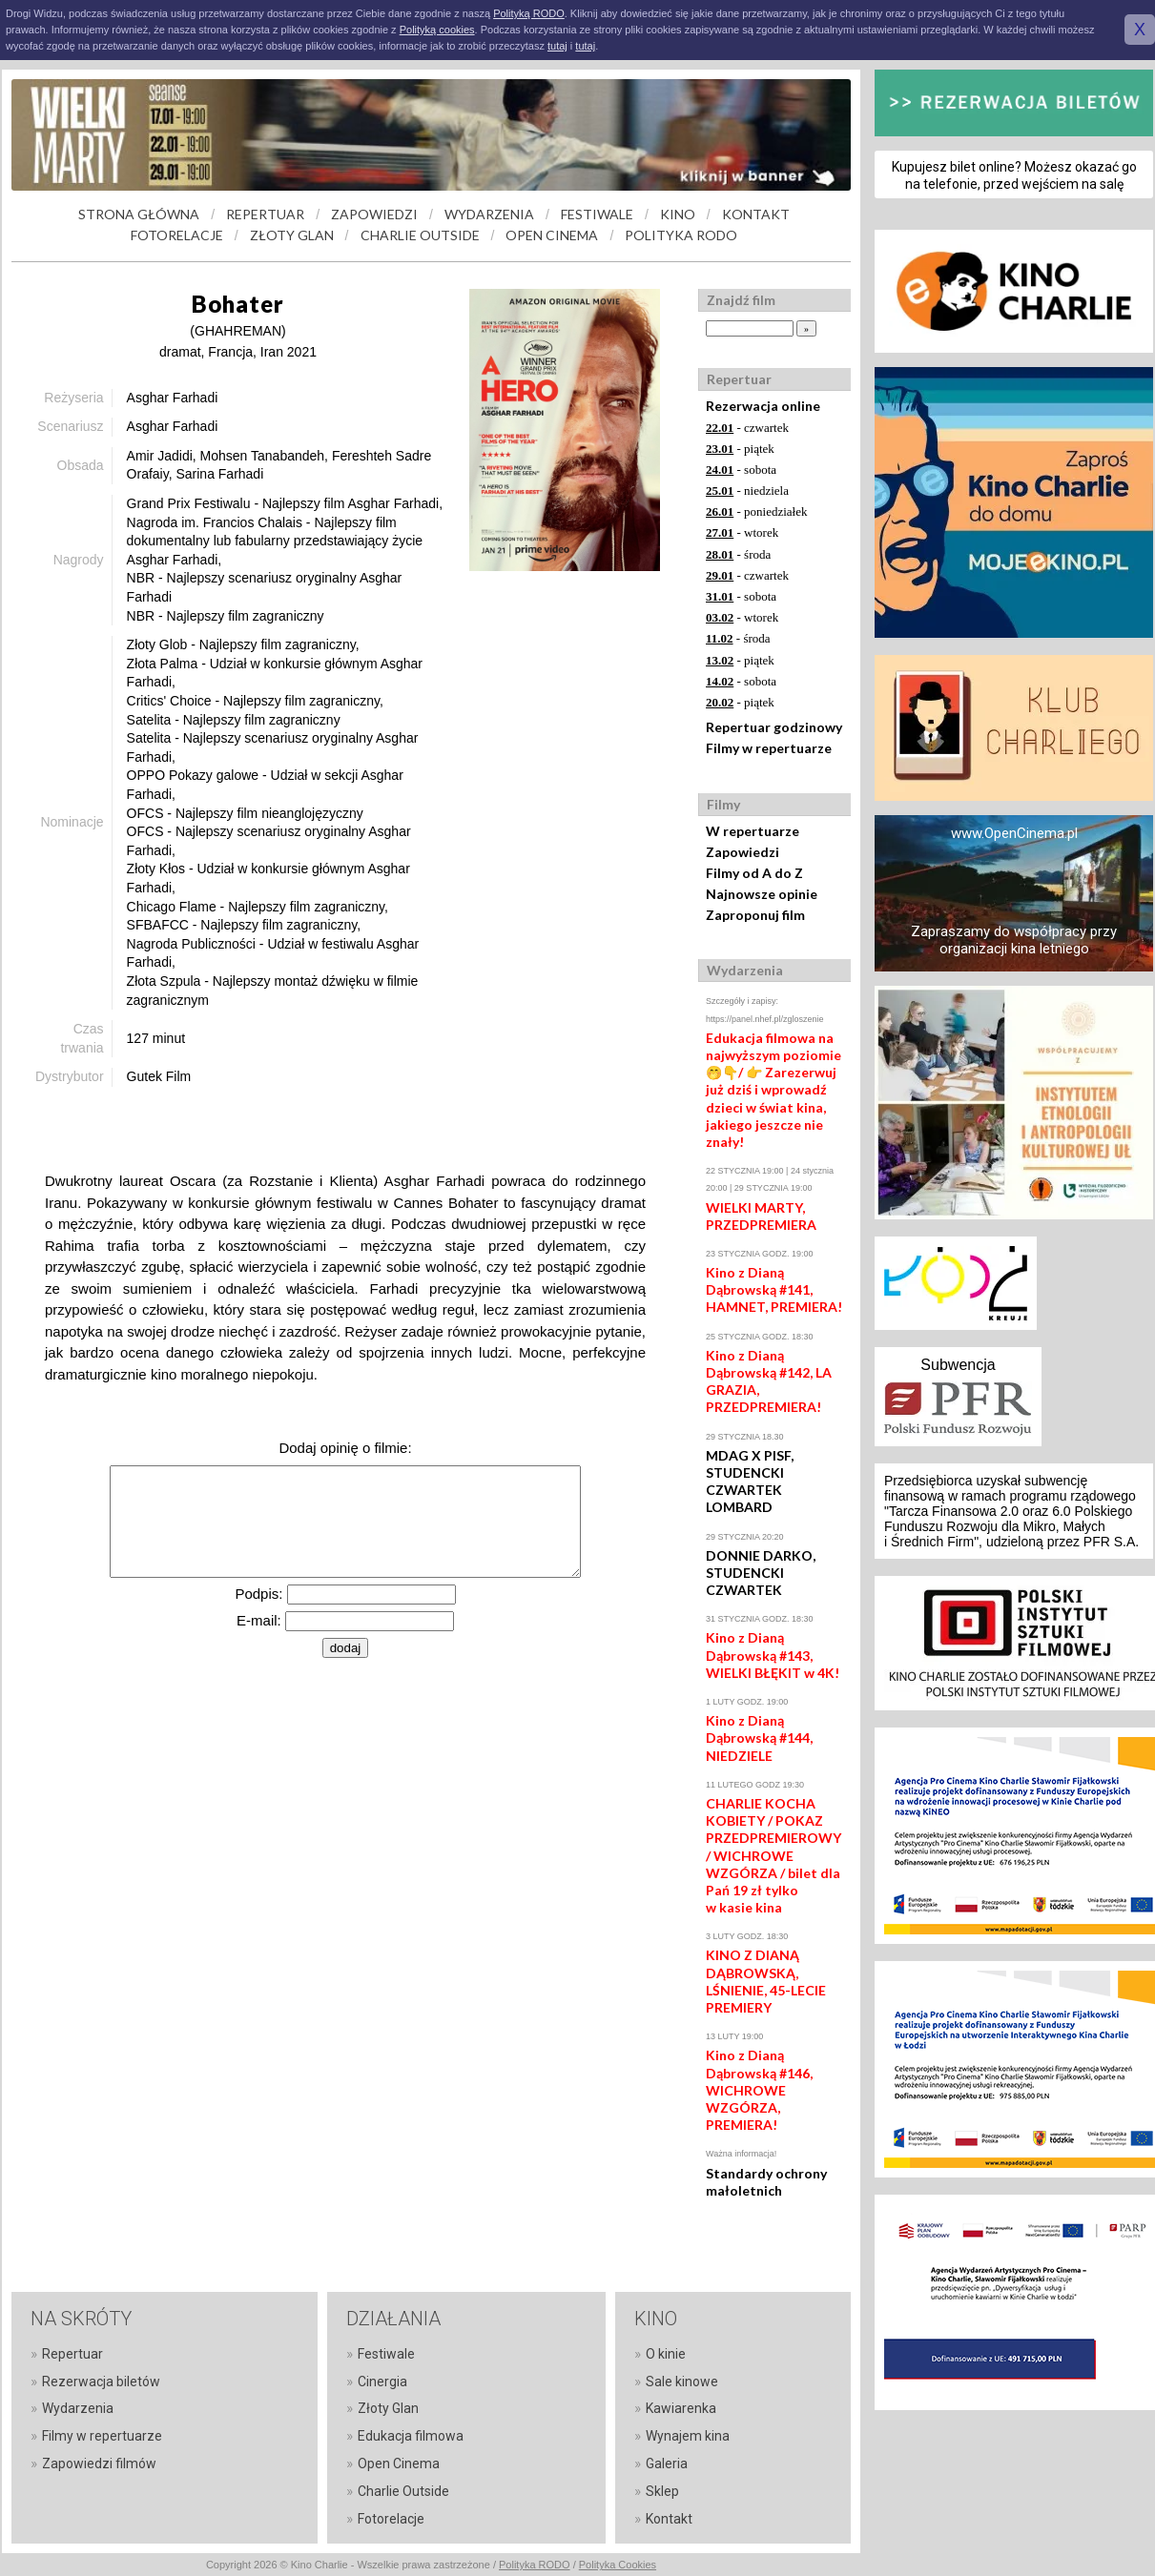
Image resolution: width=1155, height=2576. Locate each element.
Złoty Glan (388, 2408)
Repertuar (72, 2353)
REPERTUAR (265, 214)
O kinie (666, 2353)
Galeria (667, 2463)
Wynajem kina (688, 2435)
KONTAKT (756, 214)
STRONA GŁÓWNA (138, 214)
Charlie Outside (403, 2491)
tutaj (557, 45)
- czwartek (747, 427)
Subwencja (957, 1365)
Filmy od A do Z (754, 873)
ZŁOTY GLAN (292, 235)
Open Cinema (399, 2463)
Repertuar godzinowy (774, 727)
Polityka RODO (534, 2564)
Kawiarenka (681, 2408)
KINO (677, 214)
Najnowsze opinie (761, 894)
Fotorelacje (391, 2518)
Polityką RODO (529, 13)
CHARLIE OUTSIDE (420, 235)
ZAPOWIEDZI (374, 214)
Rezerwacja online (763, 406)
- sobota (741, 469)
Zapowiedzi (742, 852)
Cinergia (382, 2381)
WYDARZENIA (489, 214)
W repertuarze (752, 831)
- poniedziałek (757, 511)
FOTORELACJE (177, 235)
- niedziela (747, 490)
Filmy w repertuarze (769, 748)
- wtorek (742, 532)
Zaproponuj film (755, 915)
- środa (738, 554)
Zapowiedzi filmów (99, 2463)
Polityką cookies (437, 29)
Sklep (662, 2491)
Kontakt (669, 2518)
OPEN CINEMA (551, 235)
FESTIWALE (597, 214)
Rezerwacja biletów (101, 2381)
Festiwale (386, 2353)
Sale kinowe (682, 2381)
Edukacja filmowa (411, 2435)
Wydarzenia (77, 2408)
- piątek (740, 448)
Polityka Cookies (617, 2564)
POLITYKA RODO (681, 235)
